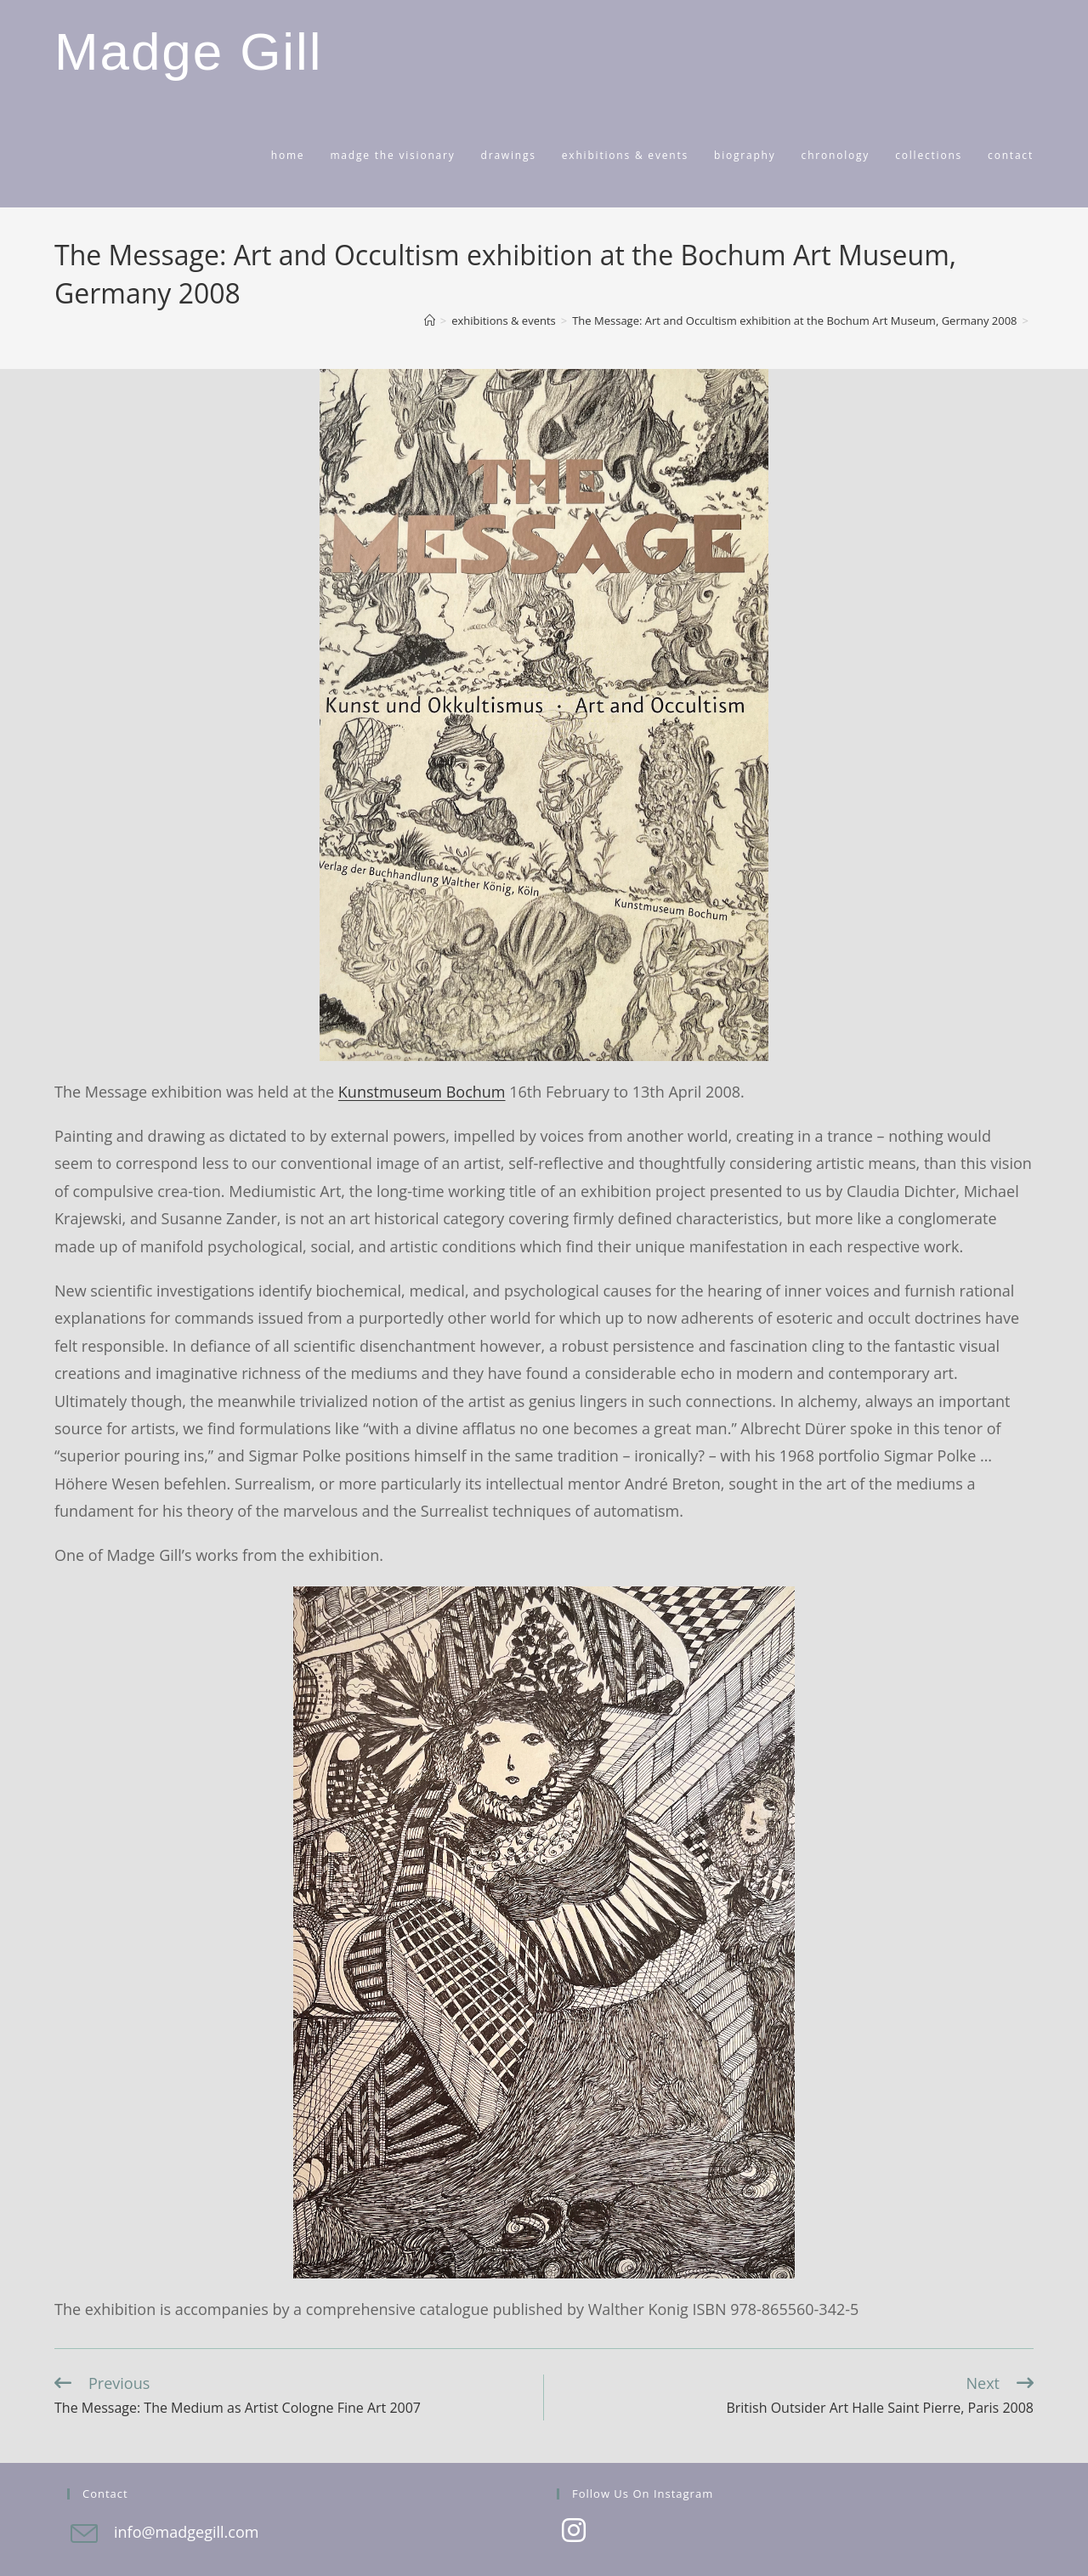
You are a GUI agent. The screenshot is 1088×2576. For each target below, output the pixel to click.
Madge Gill (188, 51)
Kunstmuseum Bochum (422, 1091)
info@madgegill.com (186, 2532)
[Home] (429, 320)
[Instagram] (574, 2532)
